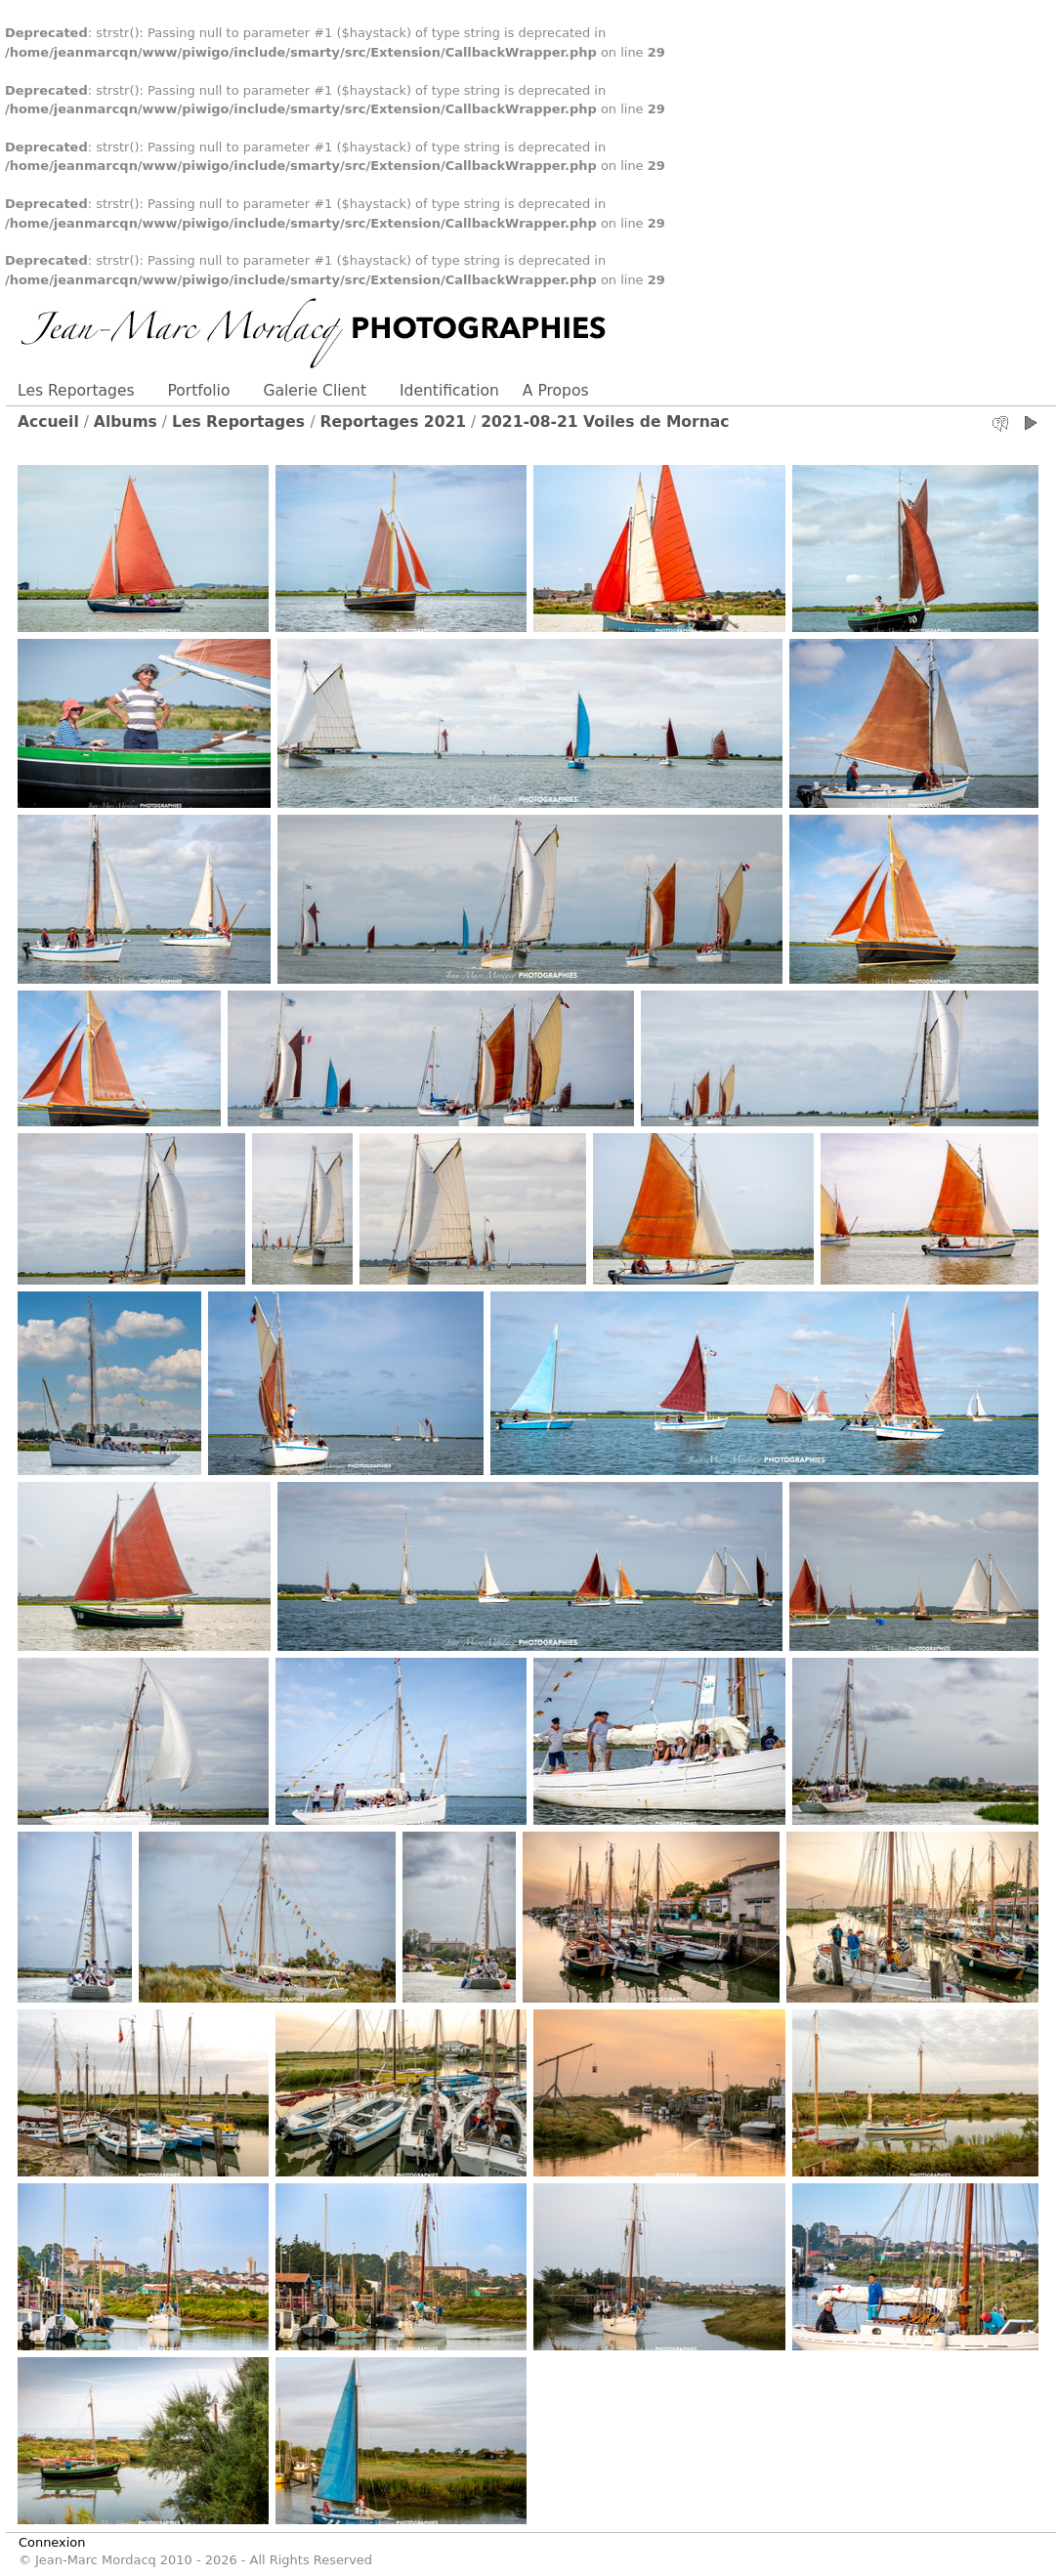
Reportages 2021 (393, 422)
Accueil (48, 422)
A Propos (556, 391)
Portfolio (199, 391)
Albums (125, 422)
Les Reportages (76, 391)
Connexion (52, 2542)
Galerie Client (314, 391)
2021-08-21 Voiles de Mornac (605, 422)
